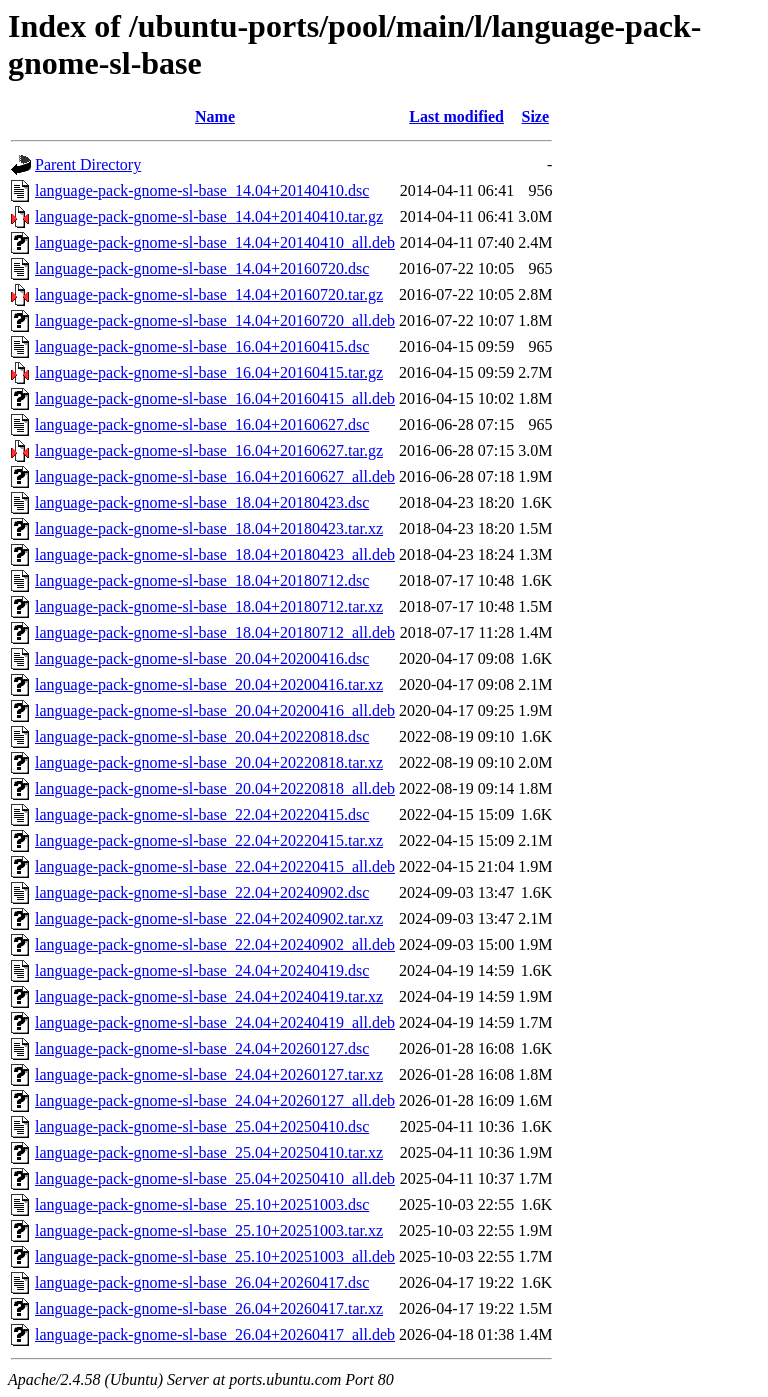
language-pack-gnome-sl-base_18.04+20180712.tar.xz (209, 606)
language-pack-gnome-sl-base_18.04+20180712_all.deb (215, 632)
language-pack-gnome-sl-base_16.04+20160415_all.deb (215, 398)
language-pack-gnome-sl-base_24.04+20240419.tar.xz (209, 996)
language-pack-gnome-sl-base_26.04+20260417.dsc (202, 1282)
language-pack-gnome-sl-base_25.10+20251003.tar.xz (209, 1230)
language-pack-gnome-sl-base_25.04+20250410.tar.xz (209, 1152)
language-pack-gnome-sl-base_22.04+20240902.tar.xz (209, 918)
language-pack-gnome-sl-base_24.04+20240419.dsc (202, 970)
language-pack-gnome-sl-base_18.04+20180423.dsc (202, 502)
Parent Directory (88, 164)
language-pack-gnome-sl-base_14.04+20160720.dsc (202, 268)
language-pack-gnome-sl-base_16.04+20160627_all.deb (215, 476)
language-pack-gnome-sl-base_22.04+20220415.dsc (202, 814)
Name (215, 116)
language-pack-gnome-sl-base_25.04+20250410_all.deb (215, 1178)
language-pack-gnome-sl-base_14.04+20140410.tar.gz (209, 216)
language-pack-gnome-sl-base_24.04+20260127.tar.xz (209, 1074)
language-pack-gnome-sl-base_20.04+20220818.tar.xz (209, 762)
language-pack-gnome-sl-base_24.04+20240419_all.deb (215, 1022)
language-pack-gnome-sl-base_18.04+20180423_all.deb (215, 554)
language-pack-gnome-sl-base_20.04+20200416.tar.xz (209, 684)
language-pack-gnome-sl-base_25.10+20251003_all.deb (215, 1256)
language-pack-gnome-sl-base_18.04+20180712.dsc (202, 580)
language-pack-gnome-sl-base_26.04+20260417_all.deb (215, 1334)
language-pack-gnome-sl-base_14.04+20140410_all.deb (215, 242)
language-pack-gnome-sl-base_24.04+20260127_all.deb (215, 1100)
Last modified (456, 116)
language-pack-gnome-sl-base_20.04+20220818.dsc (202, 736)
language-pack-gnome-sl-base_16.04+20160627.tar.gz (209, 450)
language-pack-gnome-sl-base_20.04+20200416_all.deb (215, 710)
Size (535, 116)
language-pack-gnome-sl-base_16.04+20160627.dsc (202, 424)
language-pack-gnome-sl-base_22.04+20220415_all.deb (215, 866)
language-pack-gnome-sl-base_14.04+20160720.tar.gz (209, 294)
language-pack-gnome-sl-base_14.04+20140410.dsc (202, 190)
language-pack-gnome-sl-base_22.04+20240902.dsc (202, 892)
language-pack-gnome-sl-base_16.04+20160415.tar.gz (209, 372)
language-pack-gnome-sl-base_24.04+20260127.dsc (202, 1048)
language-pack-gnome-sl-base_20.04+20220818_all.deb (215, 788)
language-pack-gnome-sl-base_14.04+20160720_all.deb (215, 320)
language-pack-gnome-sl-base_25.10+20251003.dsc (202, 1204)
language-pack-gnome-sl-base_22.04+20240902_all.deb (215, 944)
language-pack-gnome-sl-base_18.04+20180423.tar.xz (209, 528)
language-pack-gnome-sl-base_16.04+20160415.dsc (202, 346)
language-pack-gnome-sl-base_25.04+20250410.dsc (202, 1126)
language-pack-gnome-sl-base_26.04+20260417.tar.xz (209, 1308)
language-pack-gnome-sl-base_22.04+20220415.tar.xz (209, 840)
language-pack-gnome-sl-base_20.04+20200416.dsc (202, 658)
